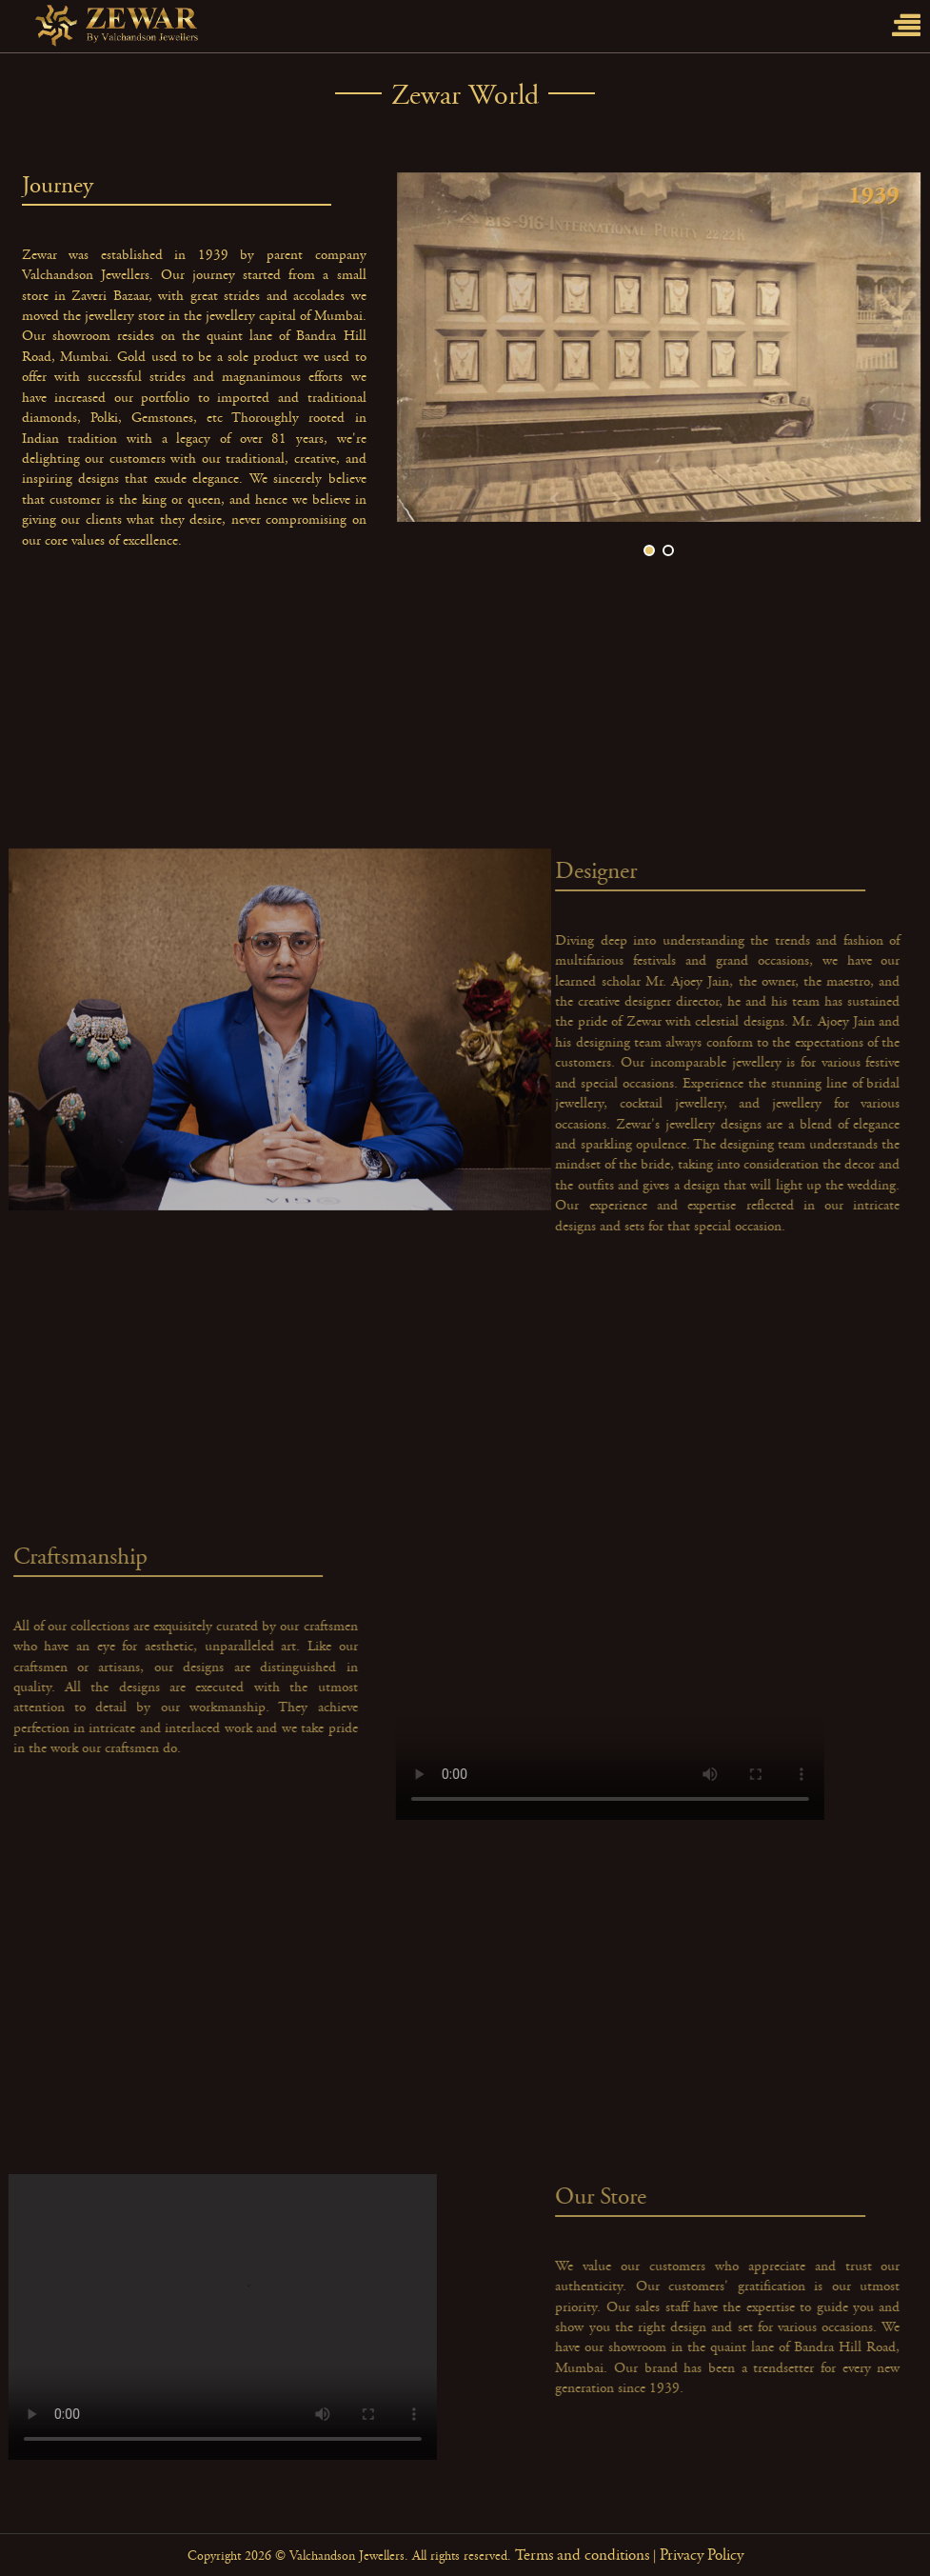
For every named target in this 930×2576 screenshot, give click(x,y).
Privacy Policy (701, 2555)
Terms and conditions (582, 2555)
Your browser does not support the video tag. (617, 1677)
